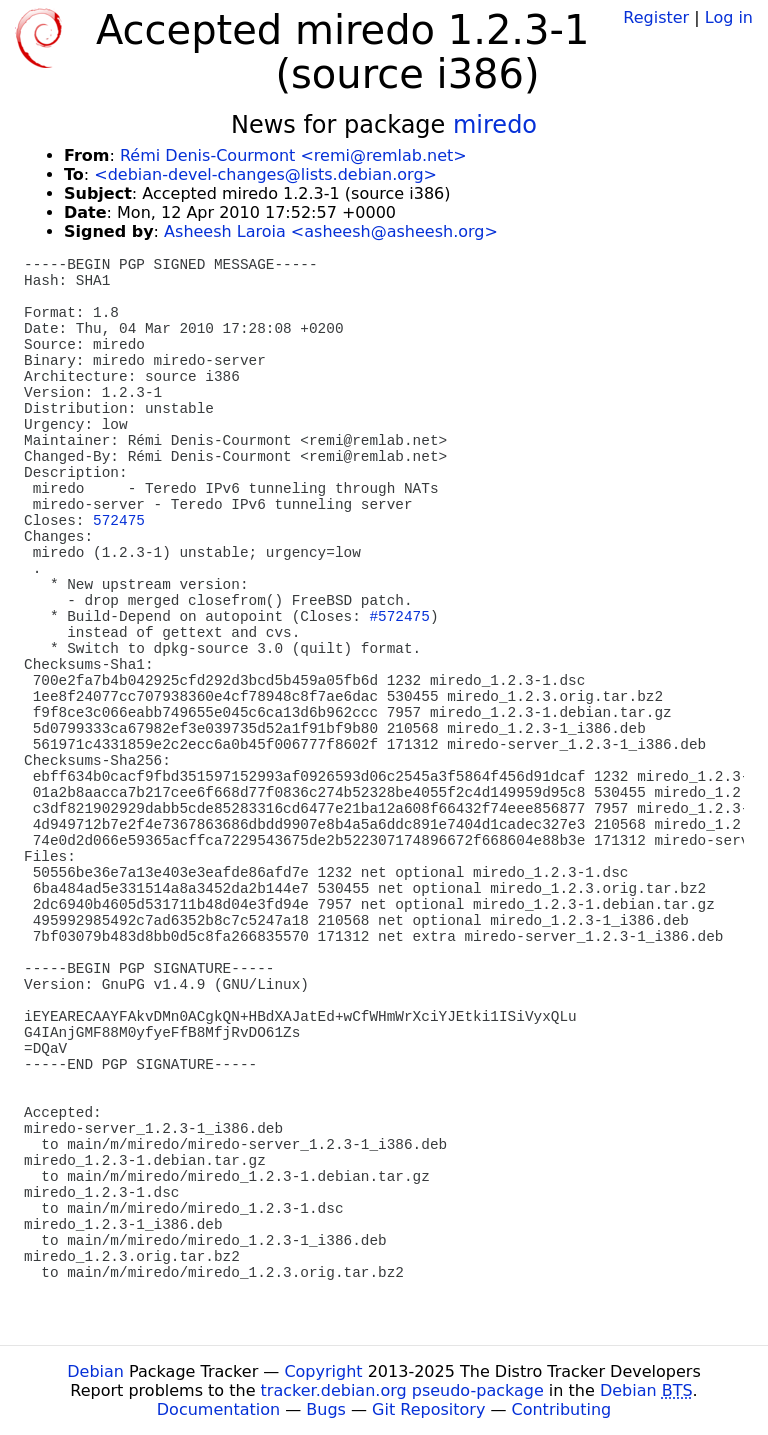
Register (656, 17)
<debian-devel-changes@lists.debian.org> (265, 174)
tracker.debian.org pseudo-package (402, 1390)
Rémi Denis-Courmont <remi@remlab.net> (293, 155)
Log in (729, 17)
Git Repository (428, 1409)
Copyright (323, 1371)
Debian (95, 1371)
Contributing (562, 1409)
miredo (495, 125)
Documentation (218, 1409)
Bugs (326, 1409)
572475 (119, 521)
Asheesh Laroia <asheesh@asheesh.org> (331, 231)
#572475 (399, 617)
